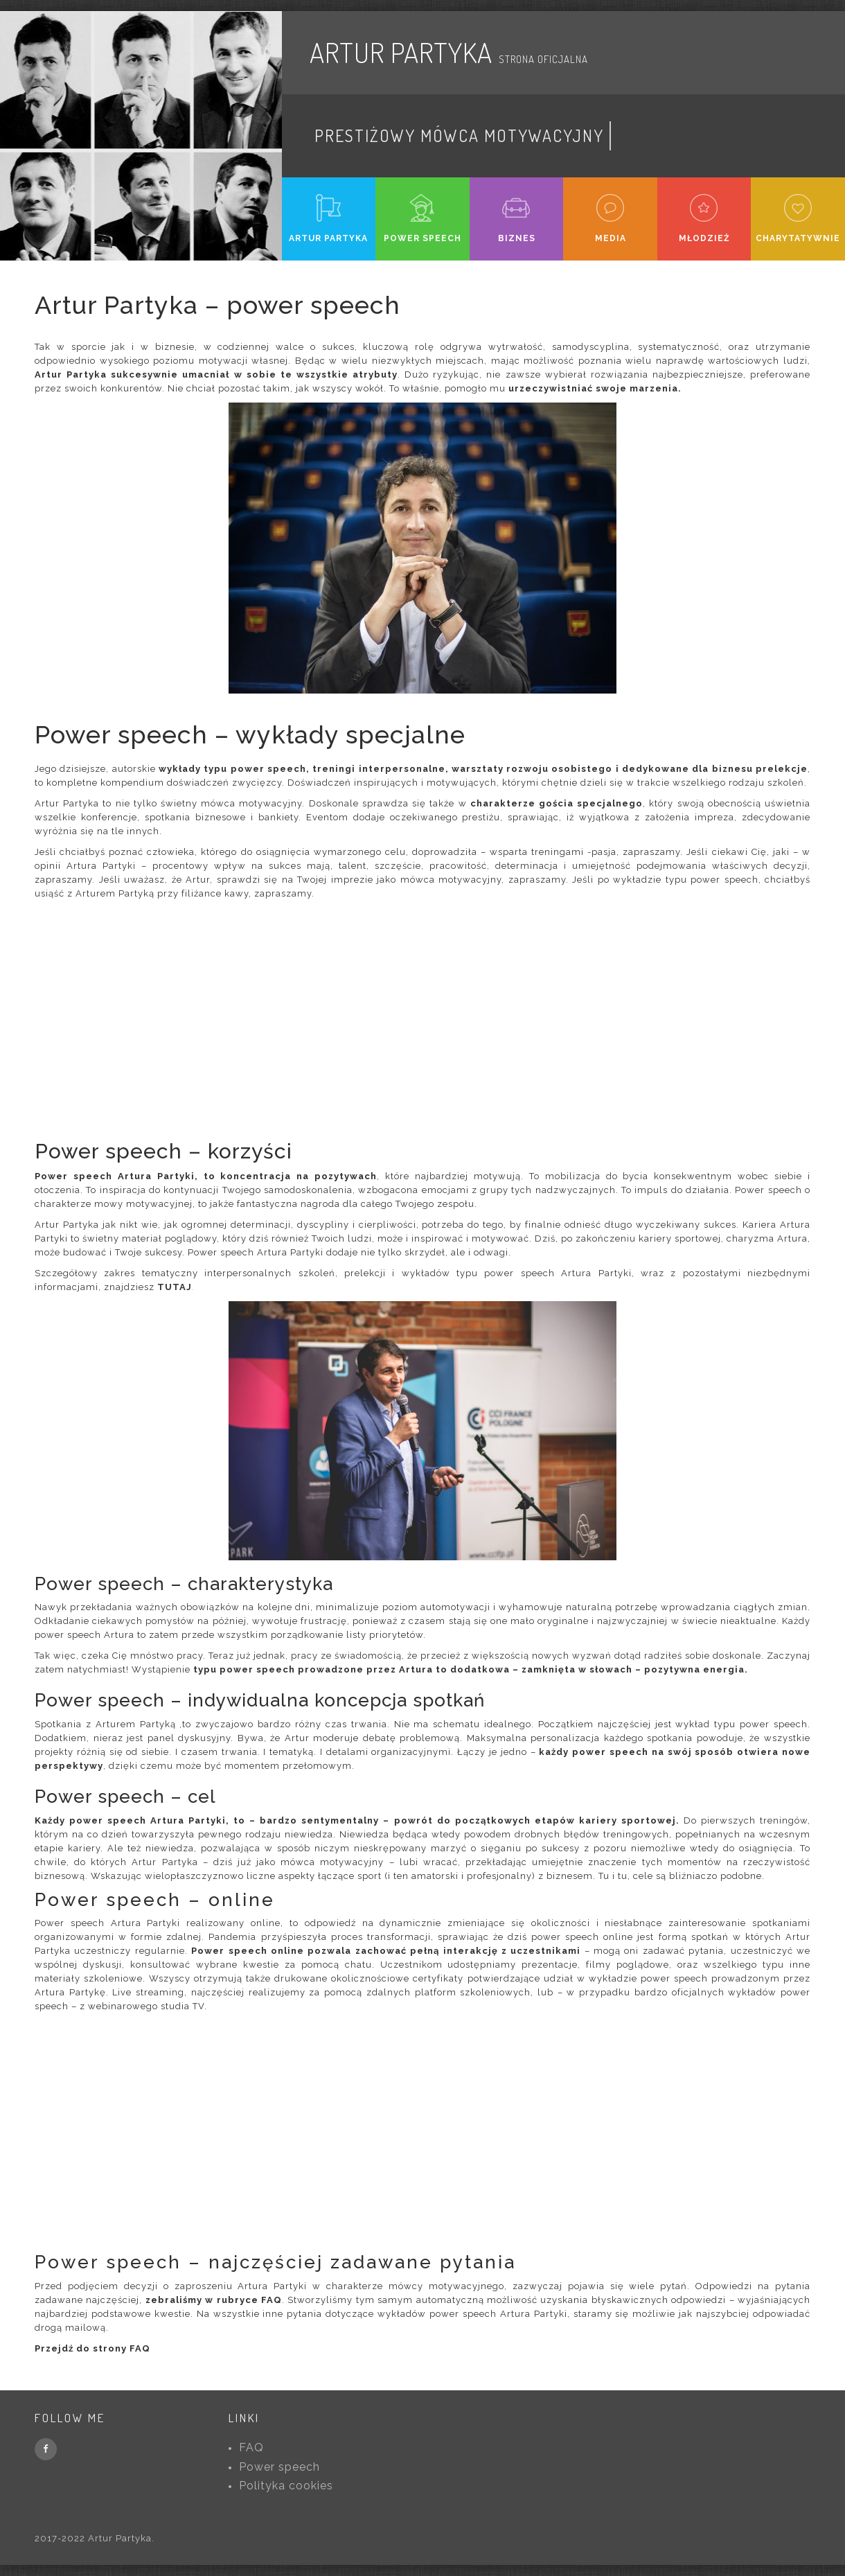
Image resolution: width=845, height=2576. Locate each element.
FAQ (251, 2447)
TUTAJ (174, 1287)
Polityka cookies (286, 2485)
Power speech (279, 2466)
